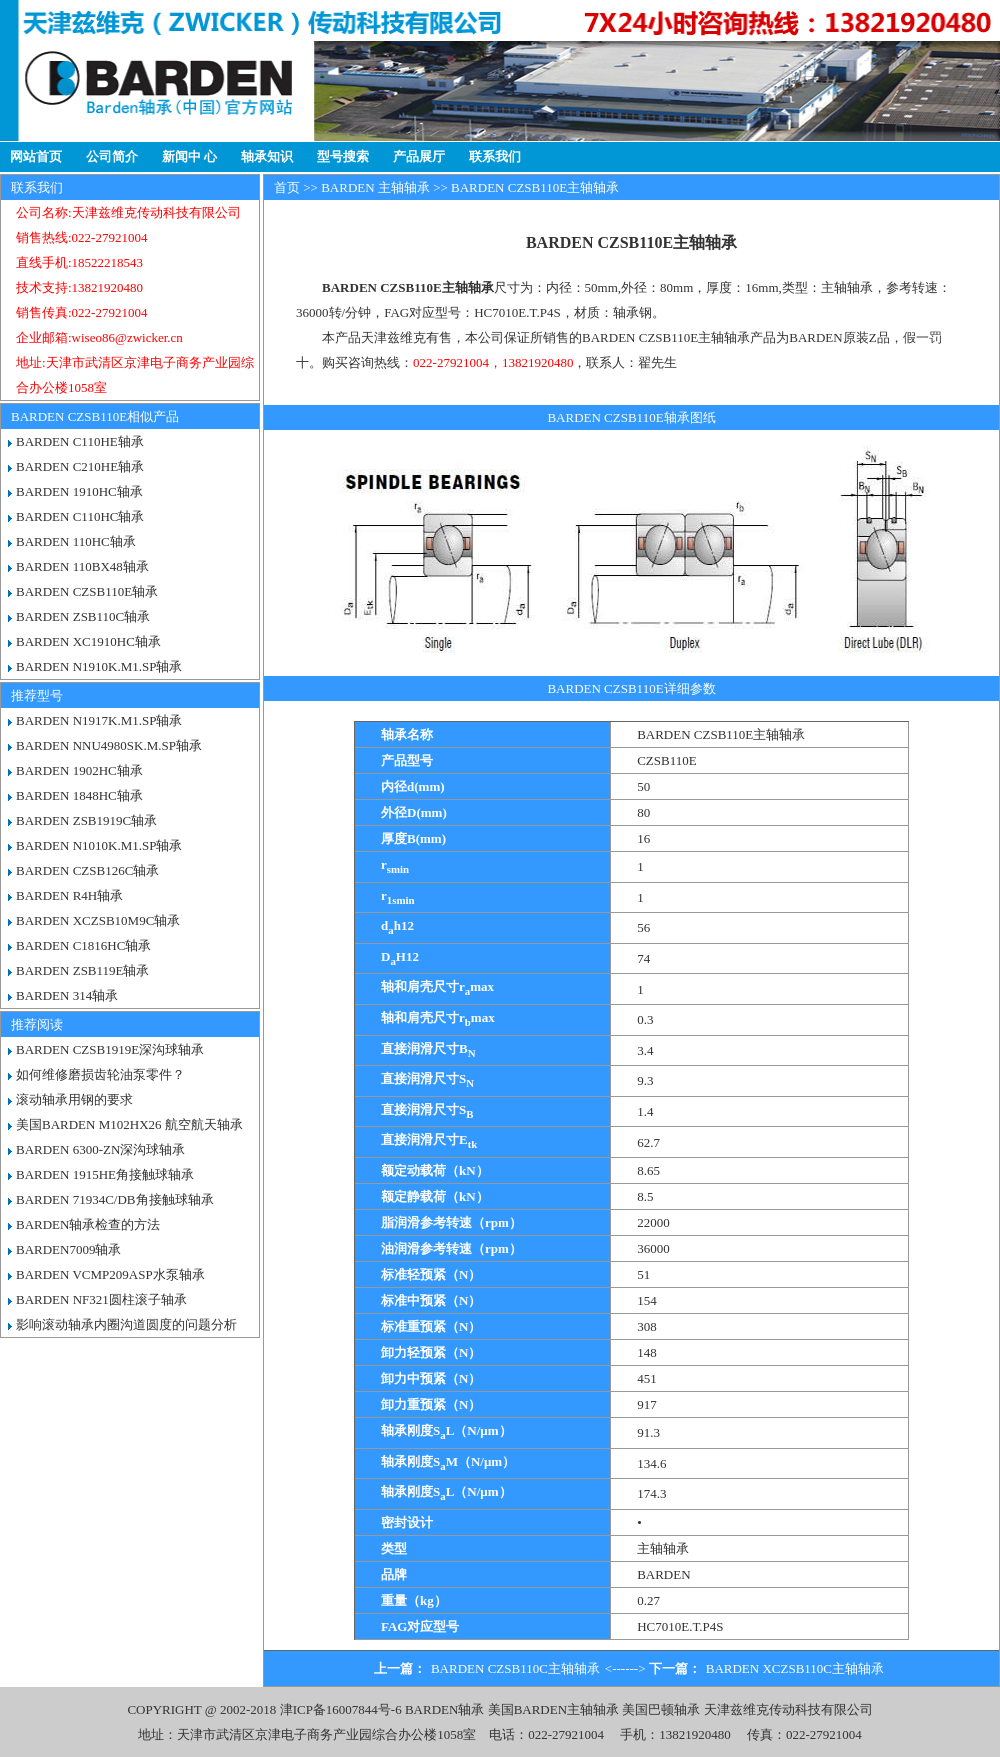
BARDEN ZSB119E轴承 (83, 970)
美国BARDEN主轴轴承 (553, 1709)
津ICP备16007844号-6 (341, 1709)
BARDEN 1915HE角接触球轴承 (105, 1174)
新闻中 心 (189, 156)
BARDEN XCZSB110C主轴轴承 (795, 1668)
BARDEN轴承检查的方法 (88, 1224)
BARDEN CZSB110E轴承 (87, 591)
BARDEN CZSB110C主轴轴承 (515, 1668)
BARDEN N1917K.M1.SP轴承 (99, 720)
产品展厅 (419, 156)
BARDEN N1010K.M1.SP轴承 (99, 845)
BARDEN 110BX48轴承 (82, 566)
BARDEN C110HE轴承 (80, 441)
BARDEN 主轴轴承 (375, 187)
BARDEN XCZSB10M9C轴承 (98, 920)
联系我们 (495, 156)
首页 (287, 187)
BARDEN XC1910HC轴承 (88, 641)
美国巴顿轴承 (661, 1709)
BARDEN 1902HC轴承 (79, 770)
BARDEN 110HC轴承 (76, 541)
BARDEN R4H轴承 (69, 895)
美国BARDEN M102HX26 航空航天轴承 (129, 1124)
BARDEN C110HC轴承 (80, 516)
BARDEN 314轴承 (67, 995)
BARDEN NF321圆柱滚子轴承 (101, 1299)
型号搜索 (343, 156)
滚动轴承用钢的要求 (74, 1099)
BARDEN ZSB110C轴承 (83, 616)
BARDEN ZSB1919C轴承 (86, 820)
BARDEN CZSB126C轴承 (87, 870)
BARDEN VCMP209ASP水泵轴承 (110, 1274)
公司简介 (112, 156)
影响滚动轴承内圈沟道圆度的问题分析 (126, 1324)
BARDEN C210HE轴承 (80, 466)
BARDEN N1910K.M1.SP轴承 (99, 666)
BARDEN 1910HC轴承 (79, 491)
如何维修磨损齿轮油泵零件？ (100, 1074)
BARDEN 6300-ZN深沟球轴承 (100, 1149)
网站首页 (36, 156)
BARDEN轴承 (444, 1709)
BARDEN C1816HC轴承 (83, 945)
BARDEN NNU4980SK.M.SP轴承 (109, 745)
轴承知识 (267, 156)
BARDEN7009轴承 (68, 1249)
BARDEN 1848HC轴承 (79, 795)
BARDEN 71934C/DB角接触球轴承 (115, 1199)
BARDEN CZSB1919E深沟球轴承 (110, 1049)
